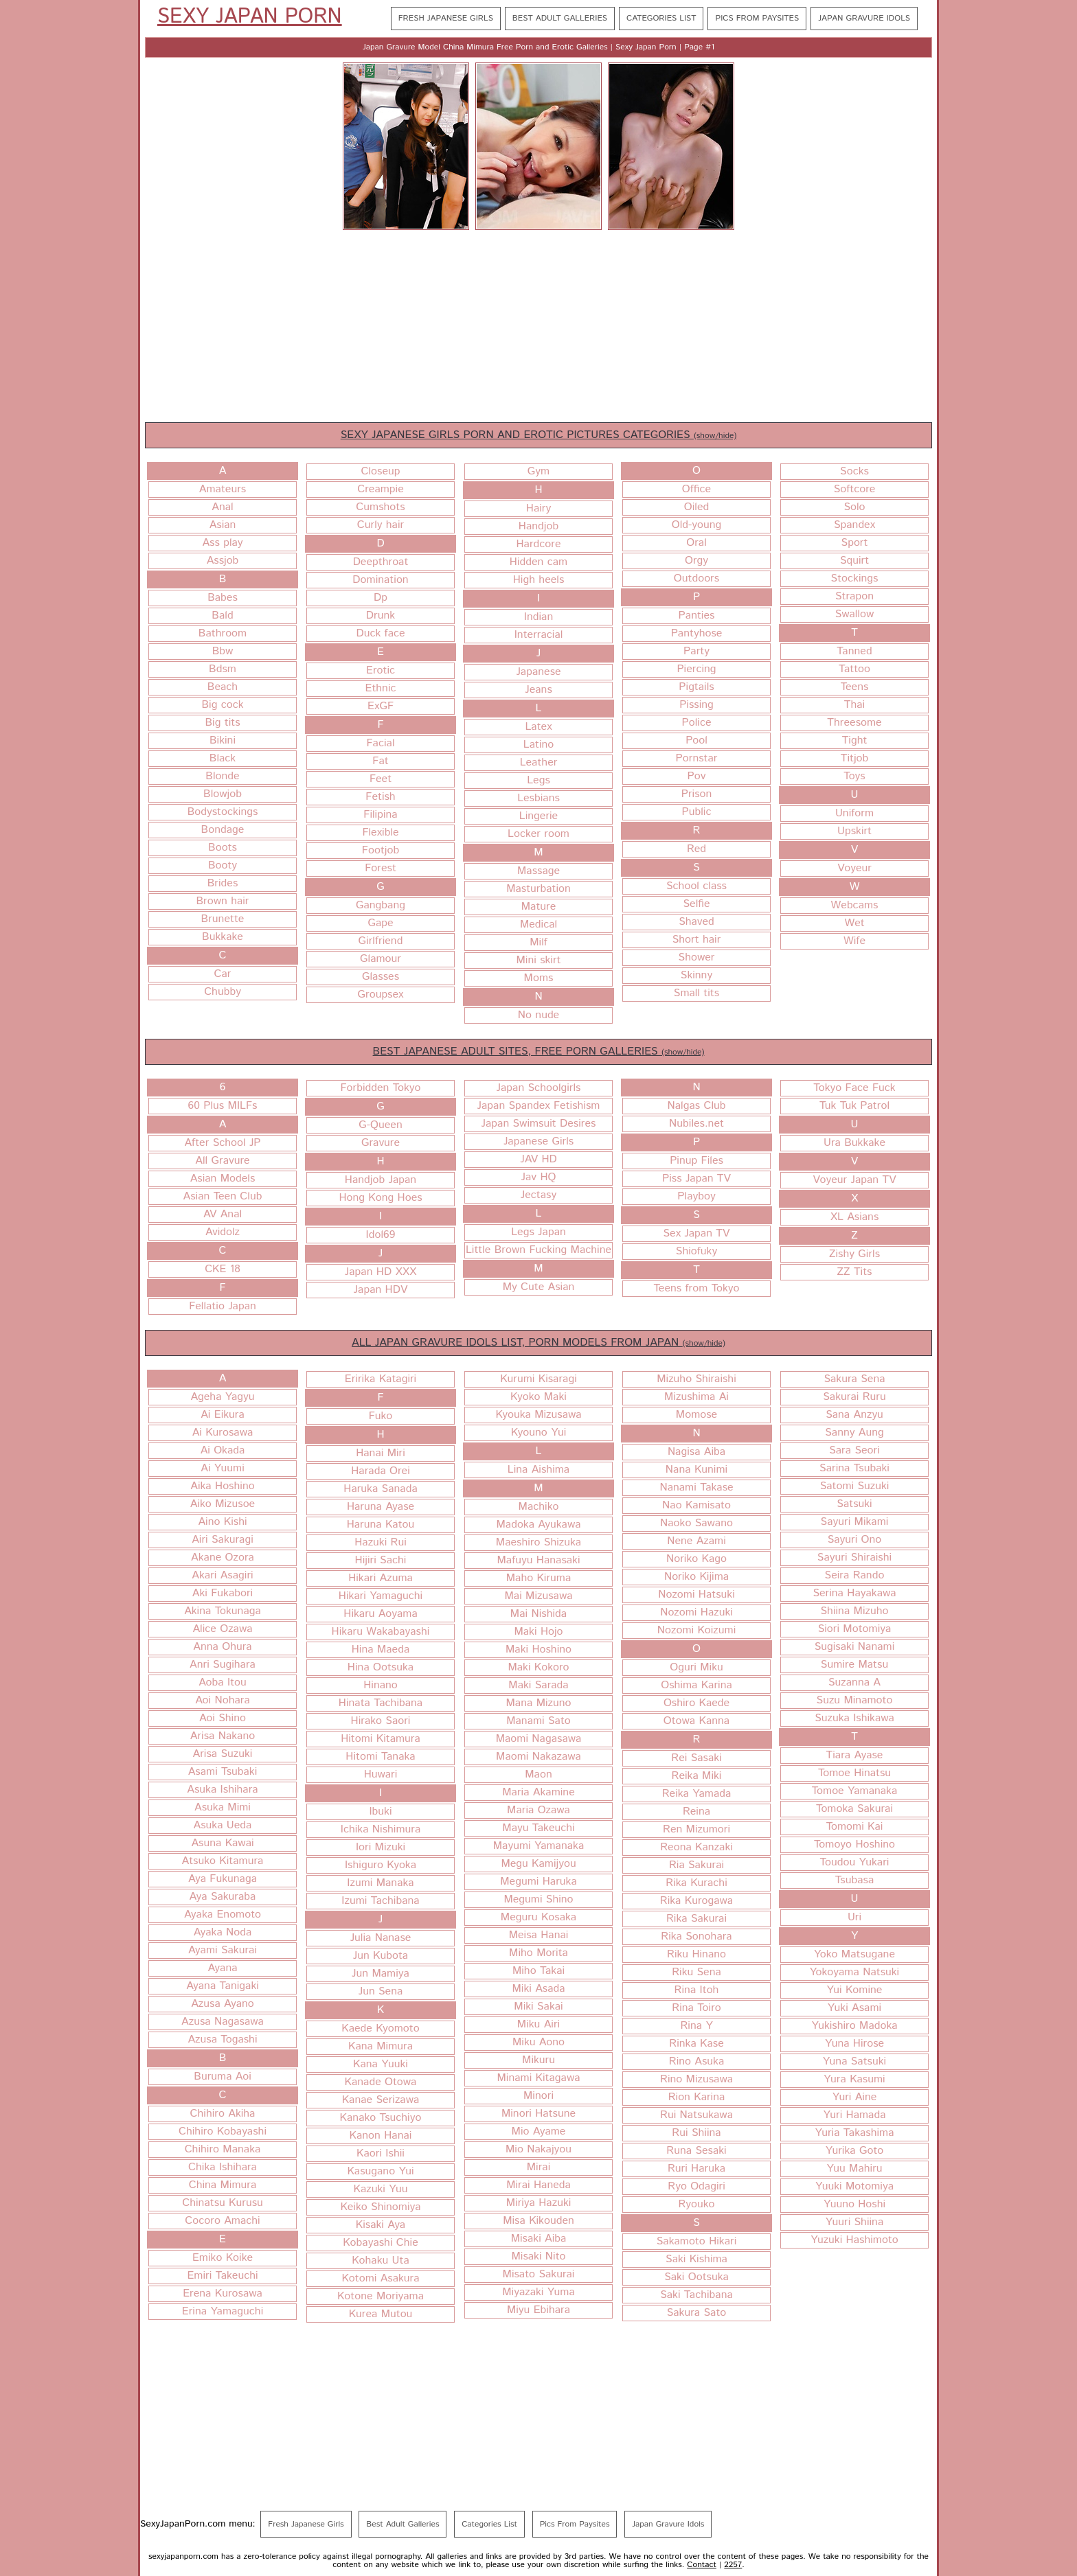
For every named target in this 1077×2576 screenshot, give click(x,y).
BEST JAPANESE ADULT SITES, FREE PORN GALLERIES (539, 1051)
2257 (733, 2565)
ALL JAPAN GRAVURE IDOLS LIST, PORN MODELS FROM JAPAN (538, 1342)
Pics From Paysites (757, 18)
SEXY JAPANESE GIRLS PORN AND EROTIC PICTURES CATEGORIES (539, 435)
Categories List (661, 18)
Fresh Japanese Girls (445, 18)
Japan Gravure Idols (864, 18)
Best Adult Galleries (559, 18)
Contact (701, 2565)
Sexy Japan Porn (249, 17)
